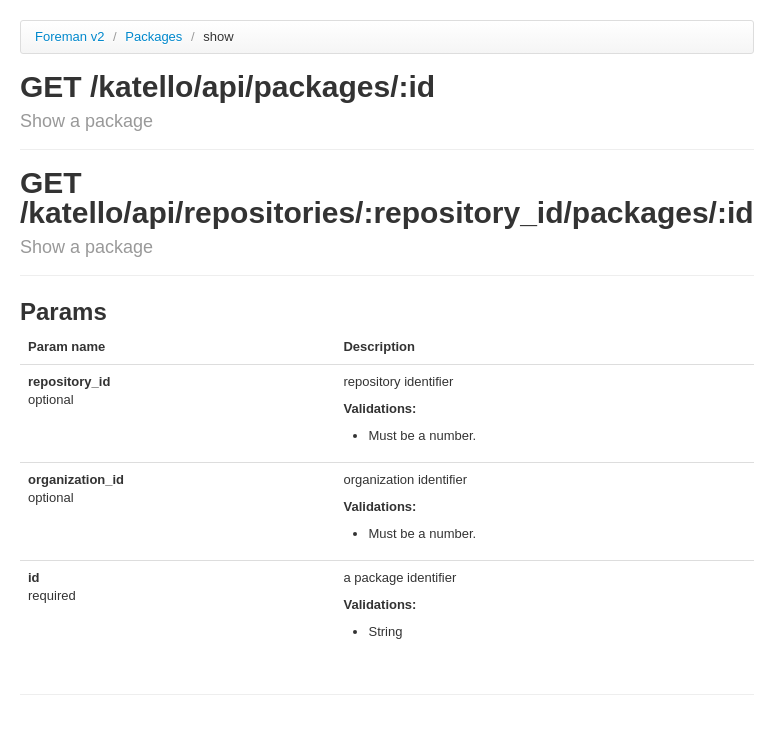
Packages (155, 36)
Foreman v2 (69, 36)
